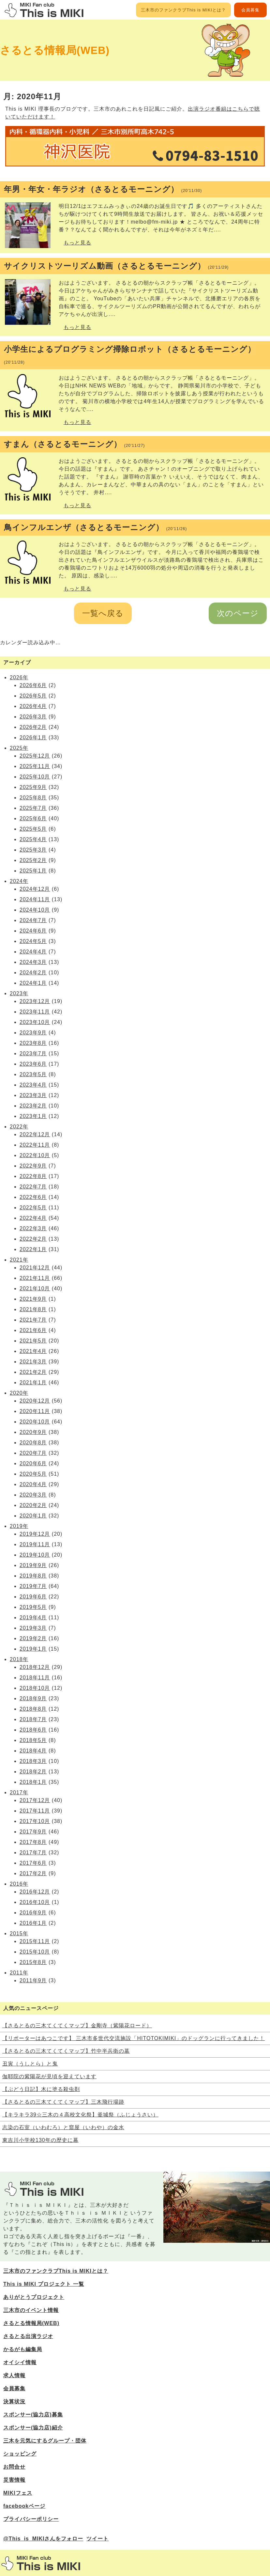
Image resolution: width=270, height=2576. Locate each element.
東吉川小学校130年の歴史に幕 (40, 2140)
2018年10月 (35, 1688)
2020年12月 (35, 1401)
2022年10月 (35, 1155)
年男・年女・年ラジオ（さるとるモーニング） (103, 189)
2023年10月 (35, 1022)
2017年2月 (33, 1873)
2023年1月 (33, 1116)
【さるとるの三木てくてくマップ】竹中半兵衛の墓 (66, 2051)
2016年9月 (33, 1912)
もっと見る (77, 242)
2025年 (19, 748)
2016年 (19, 1884)
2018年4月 (33, 1750)
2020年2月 (33, 1505)
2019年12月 (35, 1534)
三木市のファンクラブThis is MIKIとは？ (183, 10)
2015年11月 (35, 1941)
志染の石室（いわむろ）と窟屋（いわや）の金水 (63, 2127)
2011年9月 (33, 1980)
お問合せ (14, 2467)
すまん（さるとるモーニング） (74, 444)
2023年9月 (33, 1032)
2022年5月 (33, 1207)
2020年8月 (33, 1442)
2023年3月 (33, 1095)
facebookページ (24, 2506)
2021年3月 (33, 1361)
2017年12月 (35, 1800)
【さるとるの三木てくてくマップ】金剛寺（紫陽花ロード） (77, 2025)
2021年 (19, 1260)
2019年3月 (33, 1628)
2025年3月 (33, 850)
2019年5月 (33, 1607)
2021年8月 (33, 1309)
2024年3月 (33, 962)
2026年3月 (33, 716)
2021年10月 (35, 1288)
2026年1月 (33, 737)
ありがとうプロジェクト (33, 2297)
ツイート (97, 2538)
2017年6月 (33, 1863)
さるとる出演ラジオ (28, 2336)
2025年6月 (33, 818)
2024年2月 (33, 972)
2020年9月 (33, 1432)
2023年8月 (33, 1043)
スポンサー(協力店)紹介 (33, 2427)
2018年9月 (33, 1698)
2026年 (19, 677)
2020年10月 (35, 1421)
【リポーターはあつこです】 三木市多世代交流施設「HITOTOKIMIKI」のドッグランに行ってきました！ (133, 2038)
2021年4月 (33, 1351)
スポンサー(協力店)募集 (33, 2414)
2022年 (19, 1126)
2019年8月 (33, 1576)
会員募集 (250, 10)
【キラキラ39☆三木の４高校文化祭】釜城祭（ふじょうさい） (80, 2114)
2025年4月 (33, 839)
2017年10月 (35, 1821)
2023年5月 (33, 1074)
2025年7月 (33, 808)
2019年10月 (35, 1555)
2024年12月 (35, 889)
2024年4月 (33, 951)
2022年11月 (35, 1145)
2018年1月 (33, 1782)
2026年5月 (33, 696)
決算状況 (14, 2401)
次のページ (238, 613)
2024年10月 (35, 910)
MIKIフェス (17, 2493)
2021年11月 (35, 1278)
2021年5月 (33, 1340)
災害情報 (14, 2480)
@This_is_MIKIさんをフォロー (43, 2538)
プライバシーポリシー (31, 2519)
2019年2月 (33, 1638)
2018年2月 (33, 1771)
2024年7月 (33, 920)
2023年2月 (33, 1105)
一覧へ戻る (103, 613)
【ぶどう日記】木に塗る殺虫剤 (41, 2089)
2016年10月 (35, 1902)
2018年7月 (33, 1719)
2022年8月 (33, 1176)
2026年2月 (33, 727)
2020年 (19, 1393)
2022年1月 (33, 1249)
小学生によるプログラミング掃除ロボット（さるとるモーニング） (130, 355)
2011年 (19, 1972)
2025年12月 (35, 756)
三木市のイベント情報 (31, 2310)
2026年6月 (33, 685)
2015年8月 (33, 1962)
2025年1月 (33, 870)
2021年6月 (33, 1330)
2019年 (19, 1526)
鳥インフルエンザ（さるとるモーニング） (95, 527)
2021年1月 (33, 1382)
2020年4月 (33, 1484)
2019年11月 (35, 1544)
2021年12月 (35, 1267)
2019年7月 (33, 1586)
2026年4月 (33, 706)
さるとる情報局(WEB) (55, 50)
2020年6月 (33, 1463)
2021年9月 (33, 1299)
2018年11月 (35, 1677)
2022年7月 (33, 1186)
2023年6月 (33, 1064)
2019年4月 (33, 1617)
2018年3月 (33, 1761)
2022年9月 (33, 1166)
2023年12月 (35, 1001)
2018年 (19, 1659)
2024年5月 (33, 941)
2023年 (19, 993)
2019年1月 (33, 1649)
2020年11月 (35, 1411)
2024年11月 (35, 899)
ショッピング (20, 2454)
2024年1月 (33, 983)
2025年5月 (33, 829)
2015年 (19, 1933)
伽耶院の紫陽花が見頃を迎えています (49, 2076)
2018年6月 (33, 1730)
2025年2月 (33, 860)
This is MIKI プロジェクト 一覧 (43, 2284)
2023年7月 (33, 1053)
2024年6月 (33, 931)
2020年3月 (33, 1495)
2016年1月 (33, 1923)
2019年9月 (33, 1565)
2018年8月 (33, 1709)
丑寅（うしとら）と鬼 (30, 2063)
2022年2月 (33, 1239)
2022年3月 (33, 1228)
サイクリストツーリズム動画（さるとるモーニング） (116, 265)
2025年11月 (35, 766)
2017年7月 (33, 1852)
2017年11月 (35, 1811)
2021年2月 (33, 1372)
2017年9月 (33, 1831)
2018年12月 (35, 1667)
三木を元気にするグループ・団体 (44, 2440)
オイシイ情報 (20, 2362)
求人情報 (14, 2375)
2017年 (19, 1792)
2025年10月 (35, 776)
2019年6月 (33, 1596)
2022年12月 (35, 1134)
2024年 (19, 881)
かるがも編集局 (22, 2349)
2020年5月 (33, 1474)
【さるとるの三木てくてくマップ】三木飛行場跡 (63, 2102)
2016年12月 (35, 1891)
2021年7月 (33, 1320)
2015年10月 (35, 1952)
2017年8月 (33, 1842)
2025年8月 (33, 797)
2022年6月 (33, 1197)
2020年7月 (33, 1453)
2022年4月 (33, 1218)
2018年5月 (33, 1740)
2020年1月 (33, 1515)
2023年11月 (35, 1011)
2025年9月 (33, 787)
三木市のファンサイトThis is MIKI (41, 2563)
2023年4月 (33, 1085)
